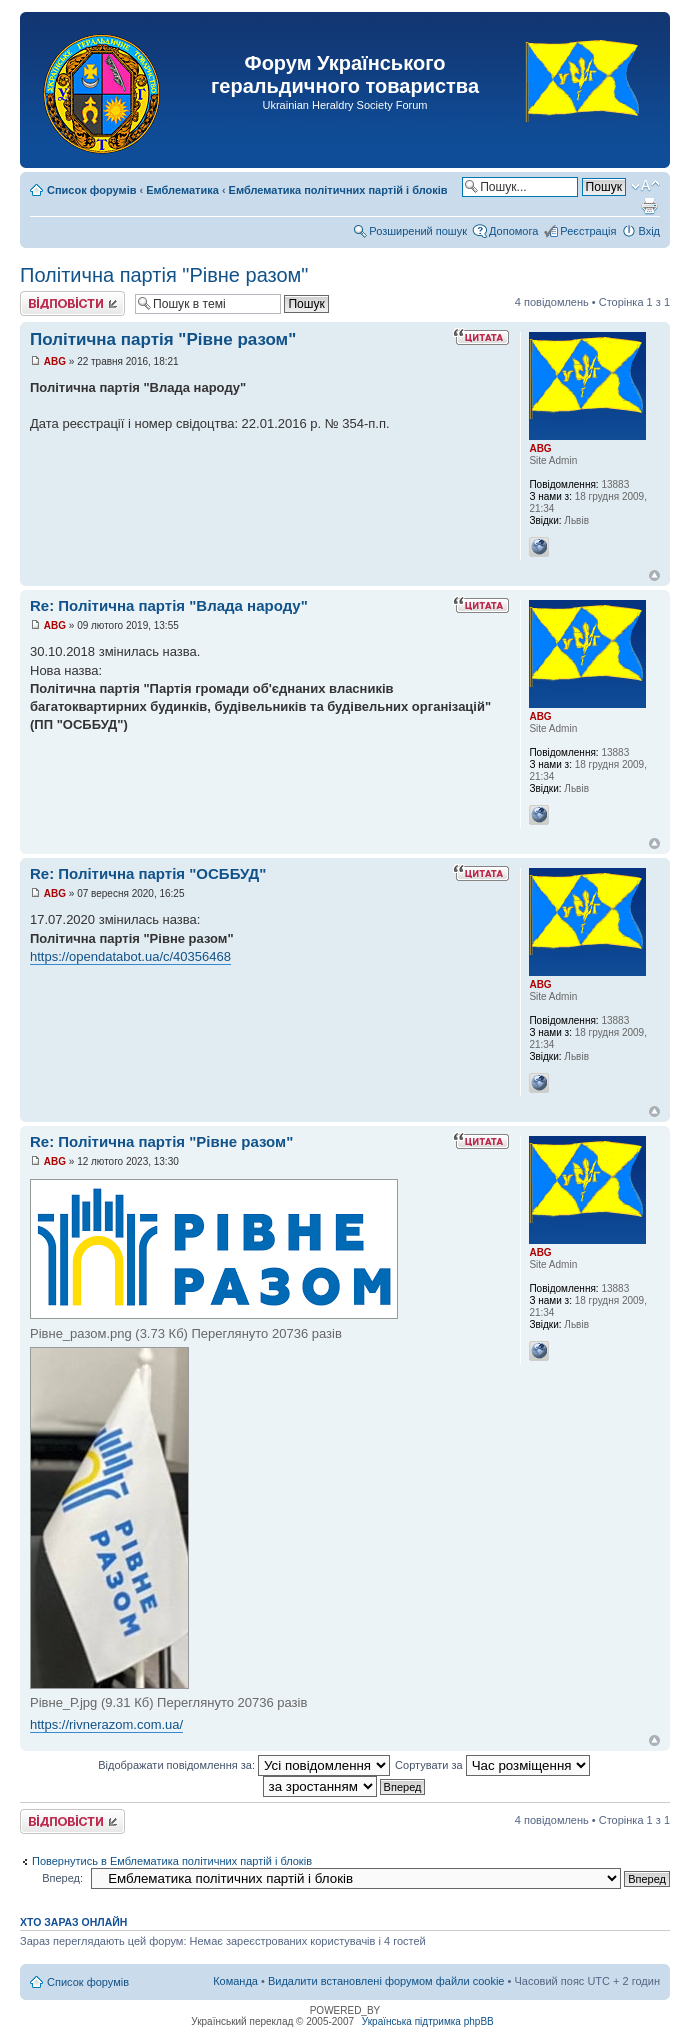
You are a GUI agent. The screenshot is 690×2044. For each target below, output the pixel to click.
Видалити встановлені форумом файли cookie (386, 1981)
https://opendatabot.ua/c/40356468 (130, 956)
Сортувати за (492, 1765)
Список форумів (91, 190)
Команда (235, 1981)
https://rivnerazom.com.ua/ (106, 1724)
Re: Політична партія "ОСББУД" (148, 873)
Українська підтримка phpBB (428, 2021)
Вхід (649, 231)
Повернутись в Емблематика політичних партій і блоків (172, 1861)
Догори (654, 575)
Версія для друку (649, 206)
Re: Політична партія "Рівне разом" (161, 1141)
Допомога (513, 231)
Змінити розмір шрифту (645, 186)
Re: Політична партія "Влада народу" (169, 605)
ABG (55, 361)
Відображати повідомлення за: (244, 1765)
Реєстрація (588, 231)
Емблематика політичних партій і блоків (338, 190)
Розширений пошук (418, 231)
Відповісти (72, 303)
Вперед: (62, 1878)
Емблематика (182, 190)
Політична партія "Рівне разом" (164, 275)
